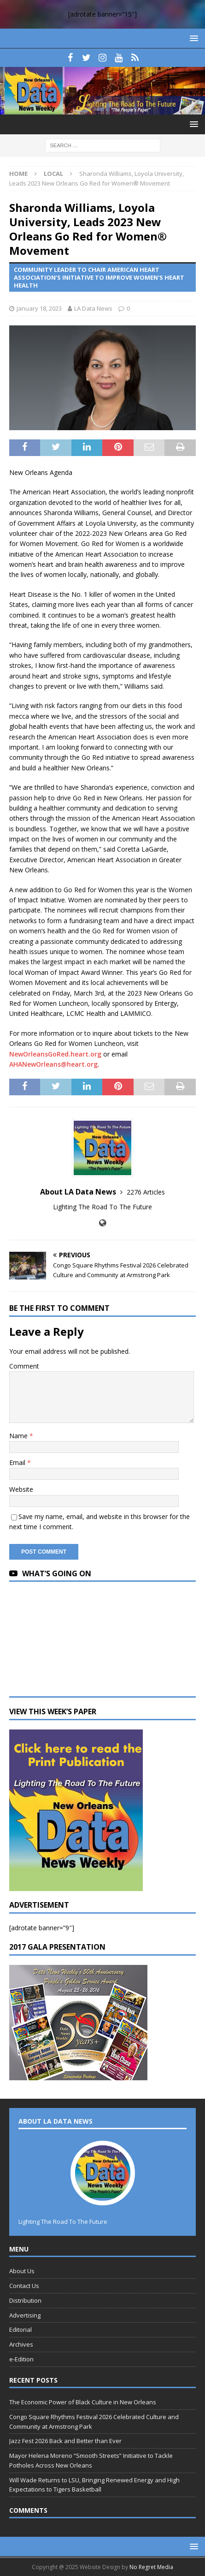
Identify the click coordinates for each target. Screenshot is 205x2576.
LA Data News (93, 308)
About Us (22, 2271)
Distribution (25, 2300)
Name (19, 1435)
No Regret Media (151, 2567)
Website (21, 1489)
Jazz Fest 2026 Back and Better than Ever (65, 2441)
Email (18, 1462)
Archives (21, 2344)
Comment (24, 1366)
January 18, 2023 (39, 308)
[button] (192, 38)
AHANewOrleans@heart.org (53, 1064)
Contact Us (24, 2286)
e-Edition (21, 2359)
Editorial (20, 2329)
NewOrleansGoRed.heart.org (55, 1054)
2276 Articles (146, 1192)
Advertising (25, 2315)
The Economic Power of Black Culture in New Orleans (82, 2402)
